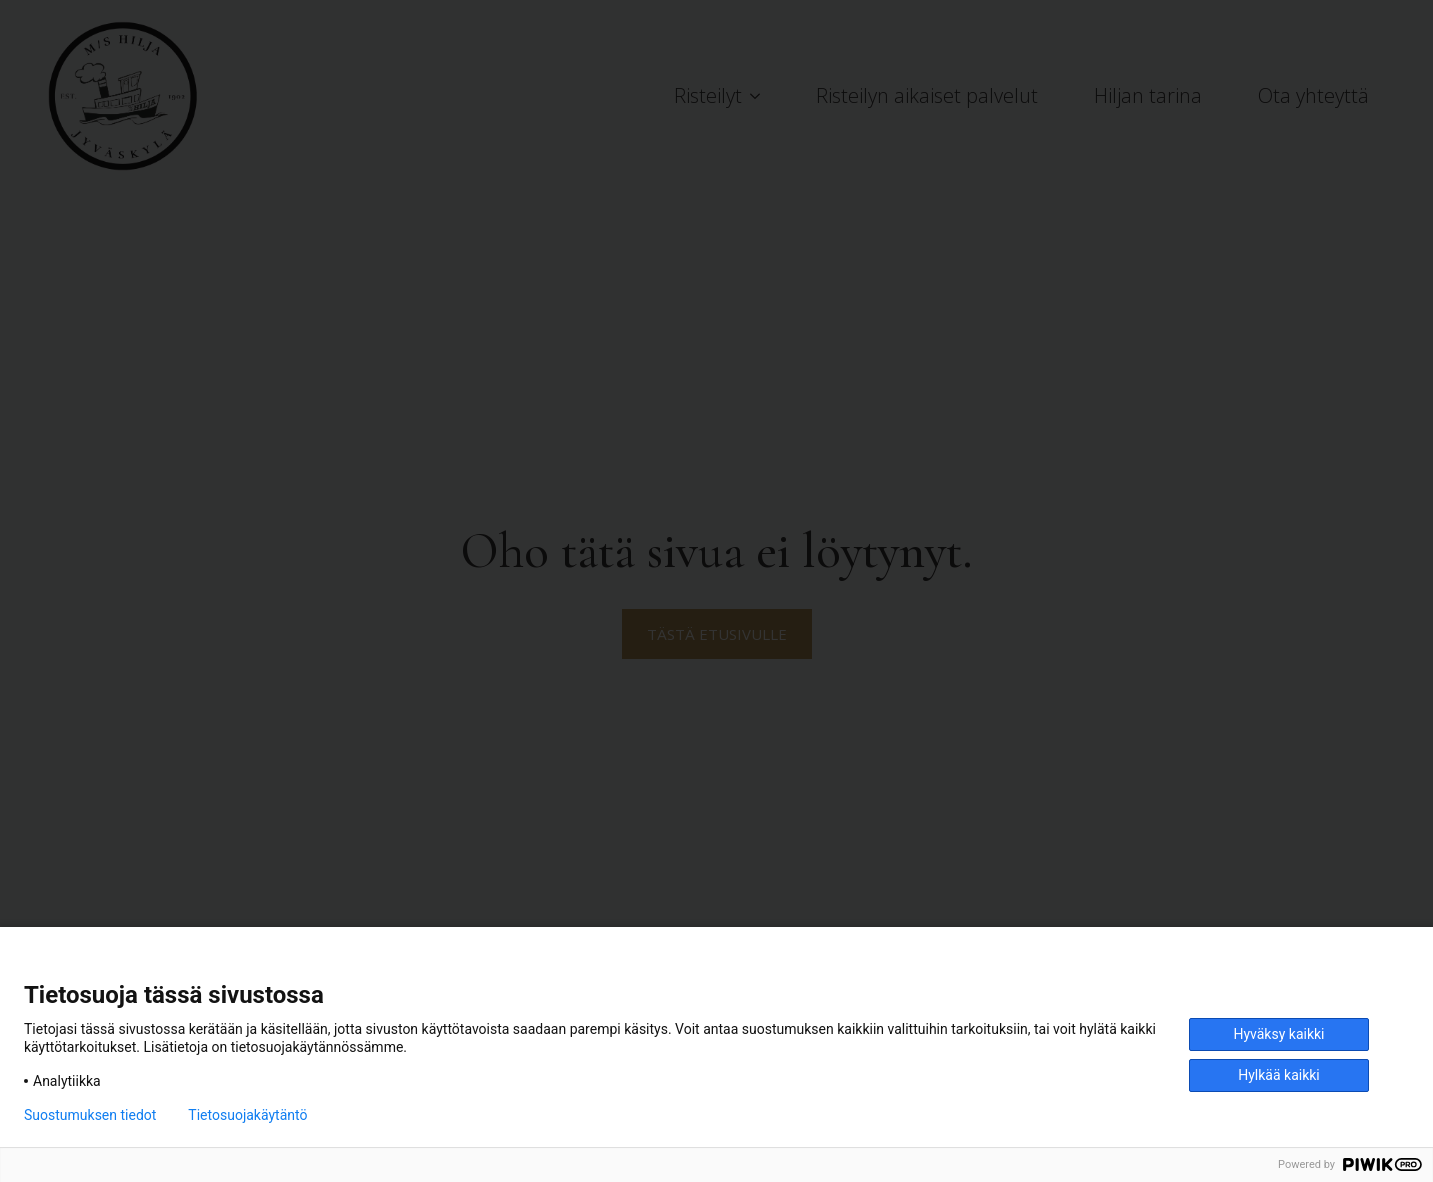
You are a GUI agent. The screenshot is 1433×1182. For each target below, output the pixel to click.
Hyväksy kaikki (1278, 1034)
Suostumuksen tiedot (90, 1115)
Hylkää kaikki (1279, 1075)
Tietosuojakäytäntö (247, 1115)
